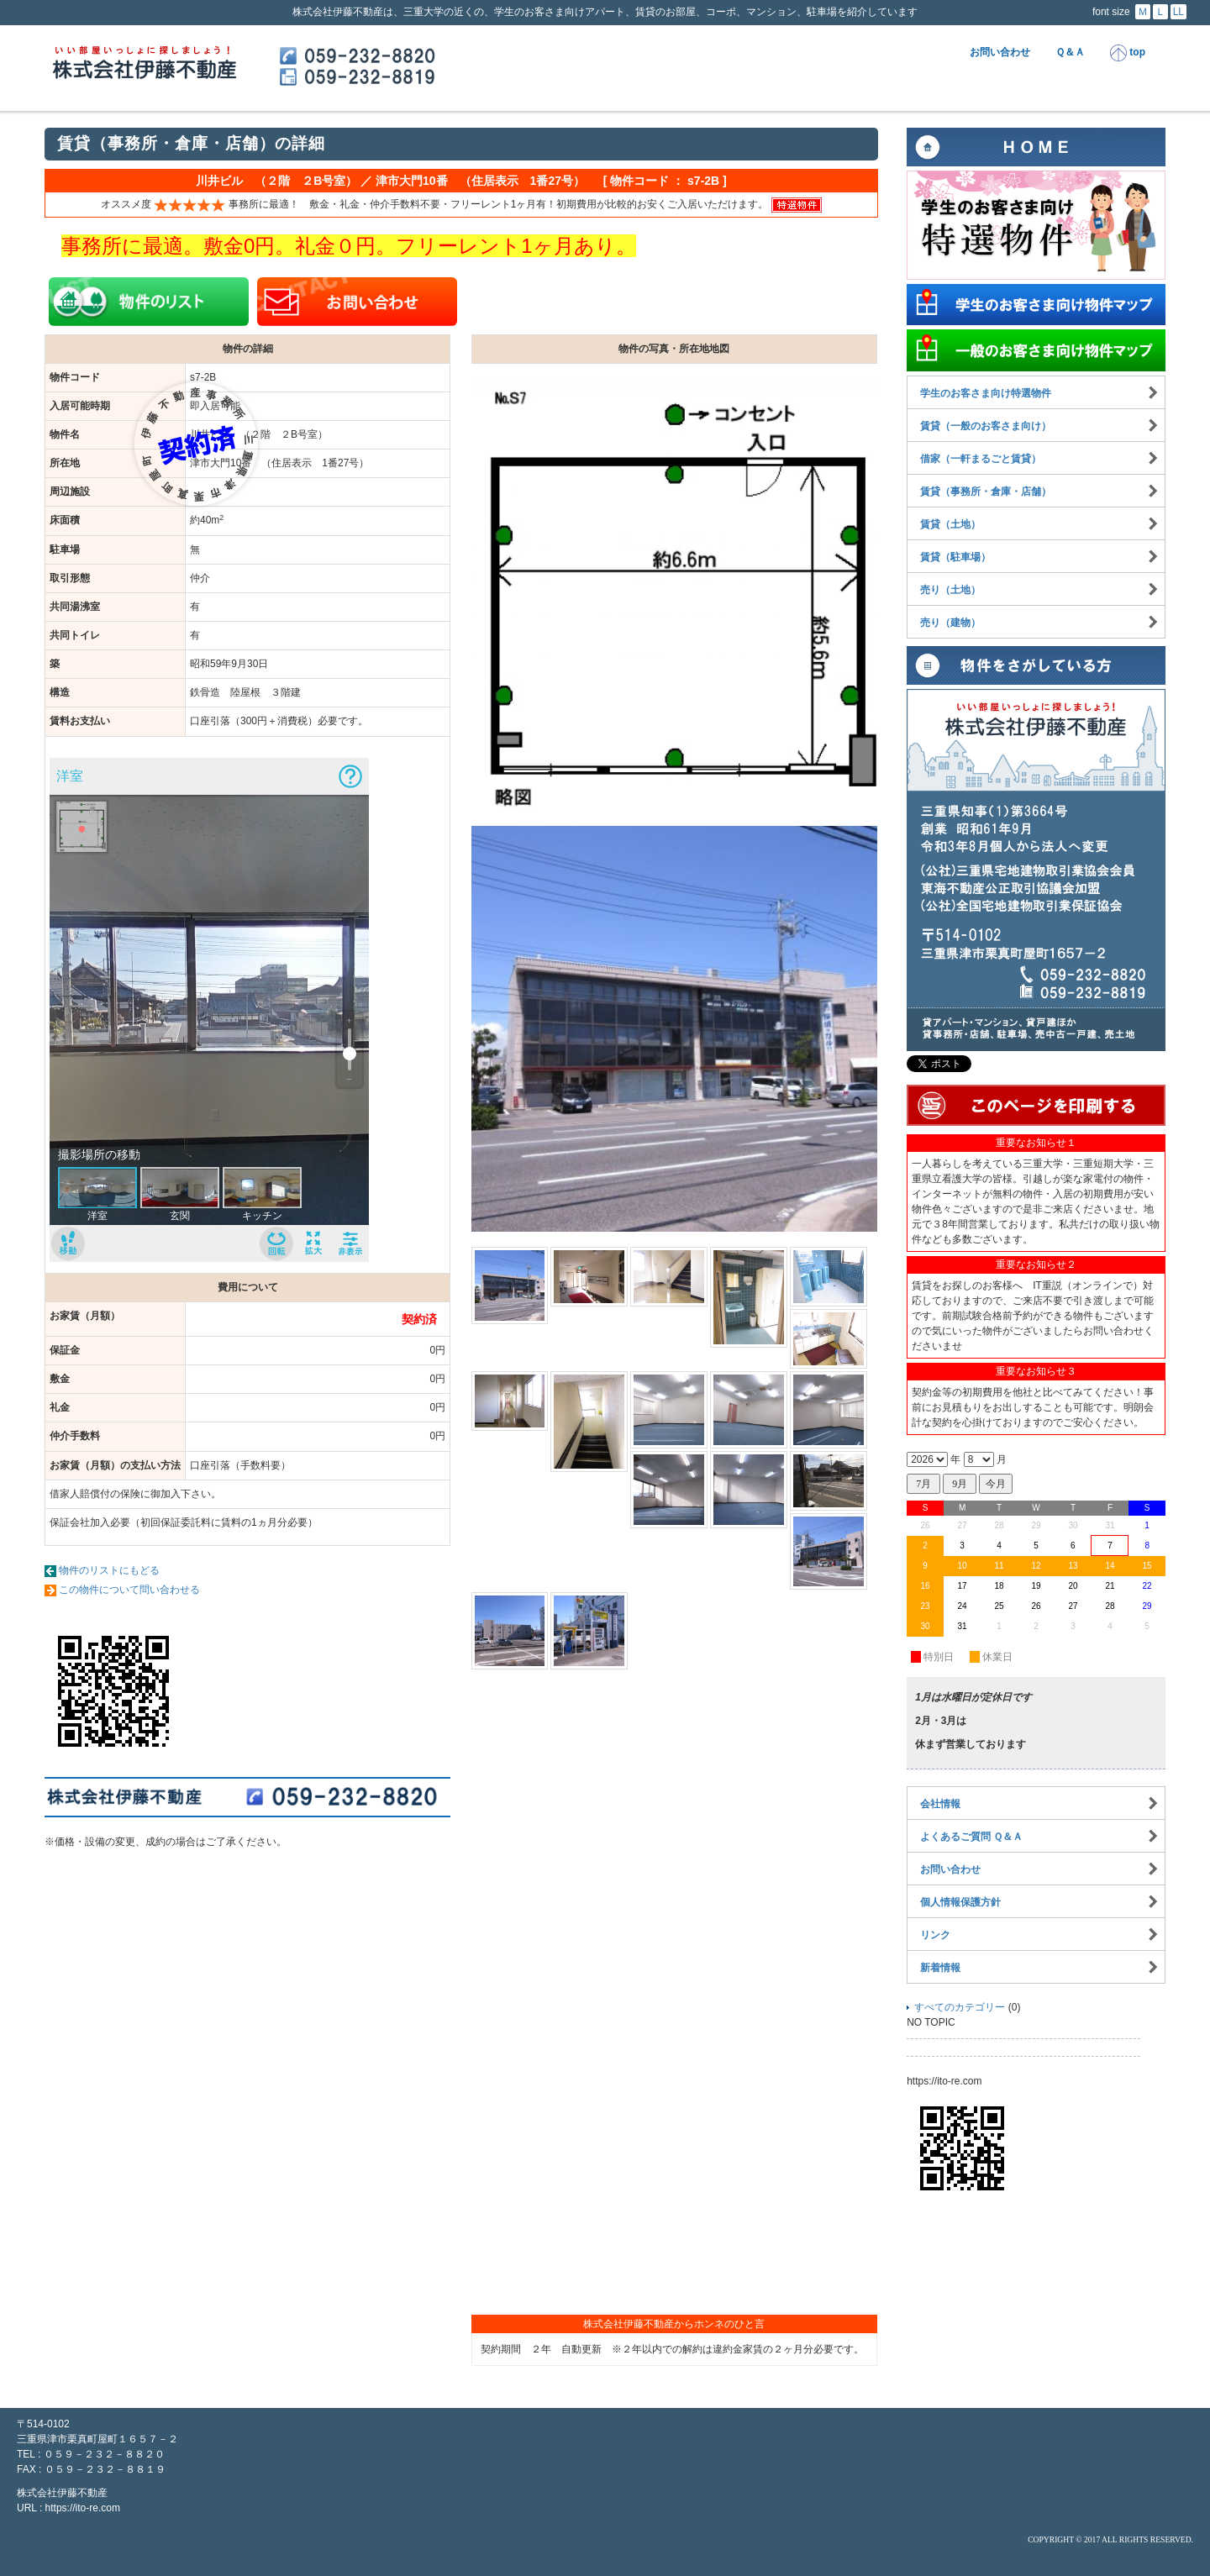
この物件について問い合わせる (129, 1590)
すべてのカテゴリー (959, 2007)
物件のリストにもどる (109, 1570)
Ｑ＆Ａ (1070, 52)
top (1127, 53)
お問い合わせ (1000, 52)
